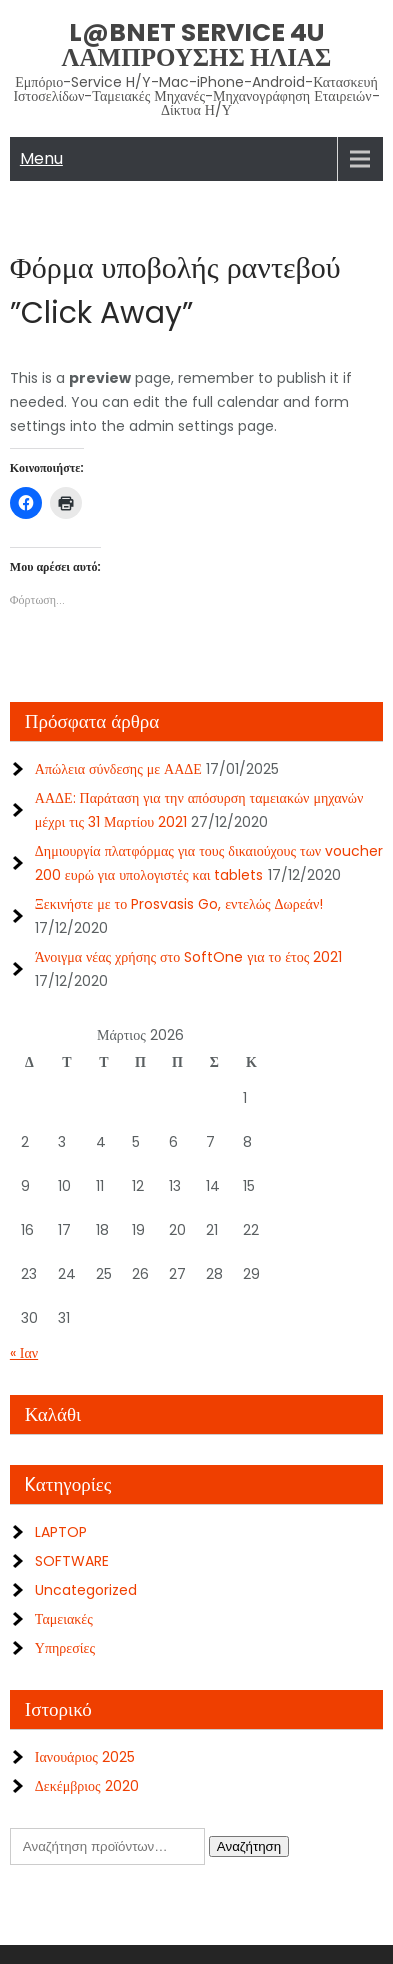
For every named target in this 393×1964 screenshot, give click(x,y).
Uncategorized (86, 1590)
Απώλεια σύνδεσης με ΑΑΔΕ (118, 769)
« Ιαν (24, 1353)
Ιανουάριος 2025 (85, 1757)
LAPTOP (61, 1532)
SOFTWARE (72, 1561)
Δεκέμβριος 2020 (87, 1786)
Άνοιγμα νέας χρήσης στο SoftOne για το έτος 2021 (188, 957)
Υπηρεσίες (65, 1648)
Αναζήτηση (249, 1846)
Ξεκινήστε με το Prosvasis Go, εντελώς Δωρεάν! (179, 904)
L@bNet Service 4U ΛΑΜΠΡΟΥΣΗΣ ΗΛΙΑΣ (197, 45)
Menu (41, 158)
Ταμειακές (64, 1619)
